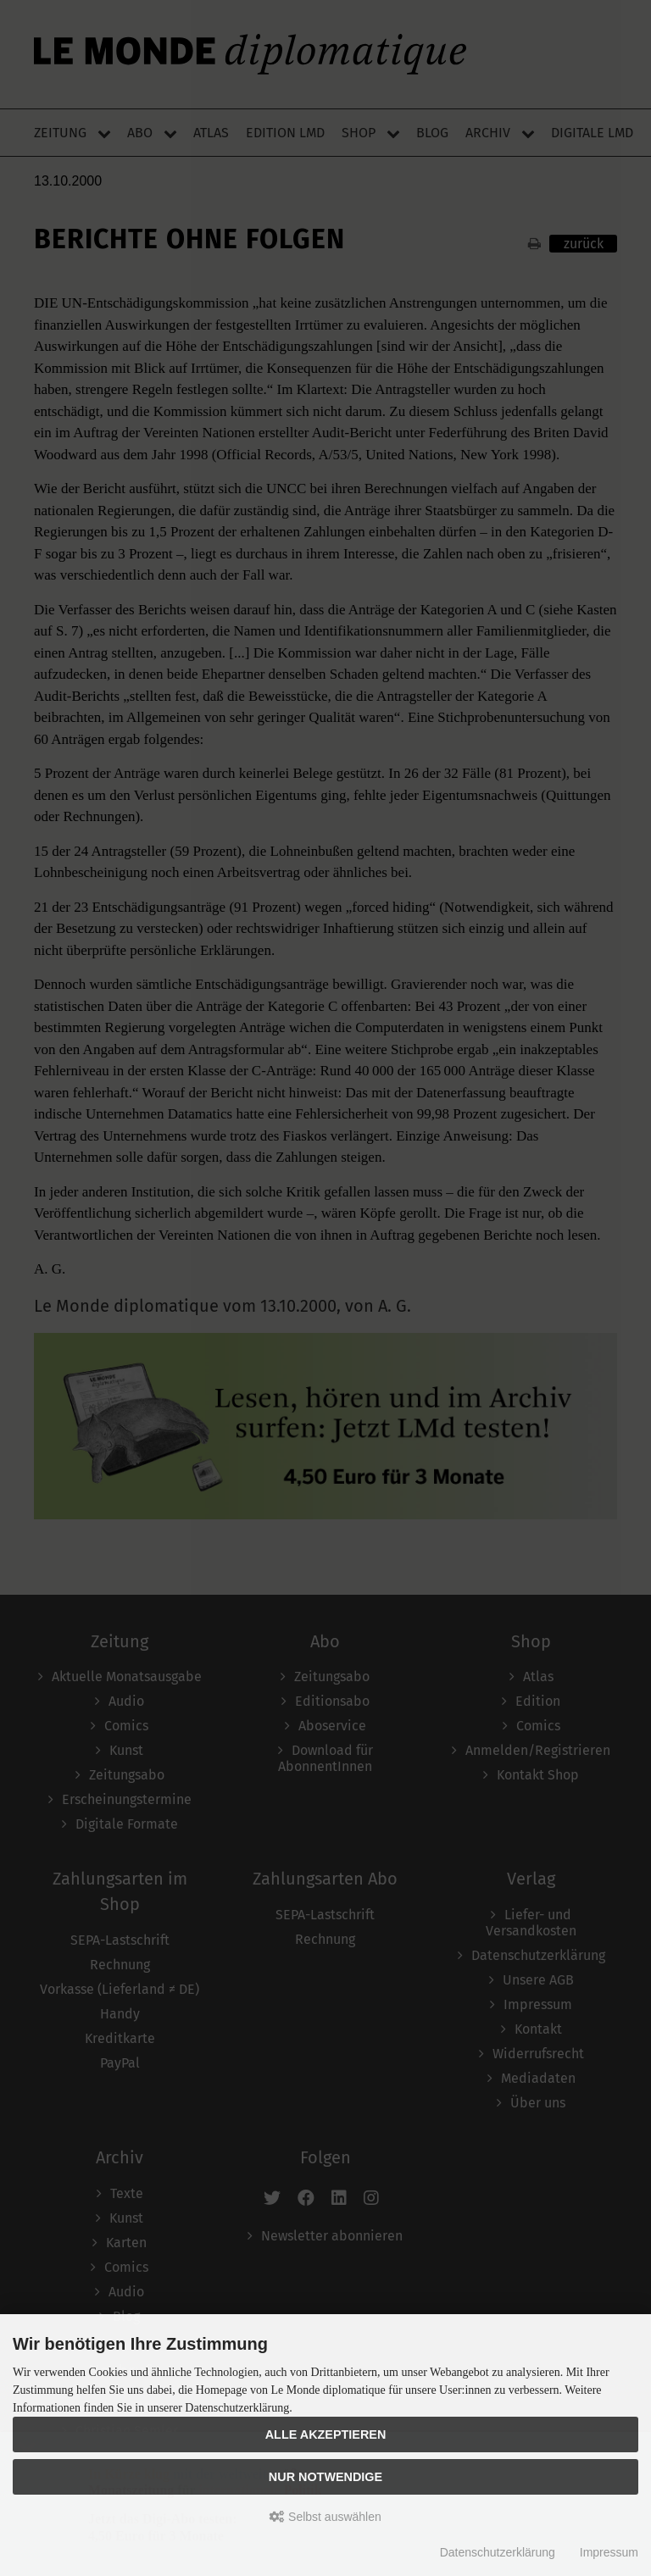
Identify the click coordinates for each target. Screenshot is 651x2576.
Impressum (609, 2552)
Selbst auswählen (325, 2516)
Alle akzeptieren (326, 2434)
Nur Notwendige (325, 2477)
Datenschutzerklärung (497, 2552)
